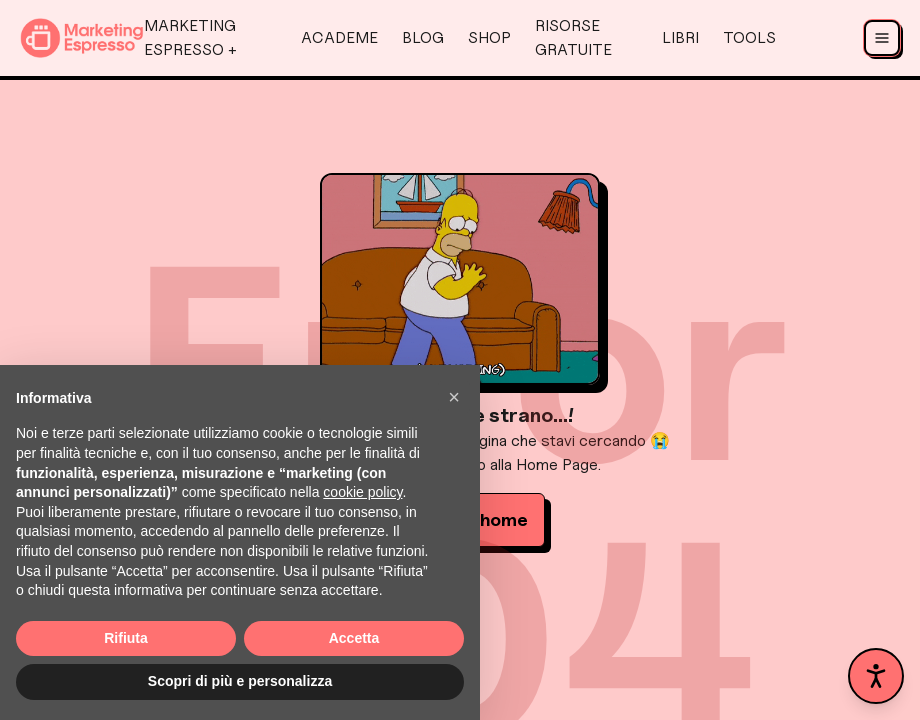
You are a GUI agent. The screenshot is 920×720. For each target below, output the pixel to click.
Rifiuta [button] (126, 638)
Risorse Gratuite (573, 37)
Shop (489, 37)
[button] (454, 397)
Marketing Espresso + (190, 37)
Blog (423, 37)
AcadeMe (339, 37)
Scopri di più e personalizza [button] (240, 681)
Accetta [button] (354, 638)
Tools (749, 37)
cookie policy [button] (362, 492)
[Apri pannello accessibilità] (876, 676)
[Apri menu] (882, 38)
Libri (680, 37)
